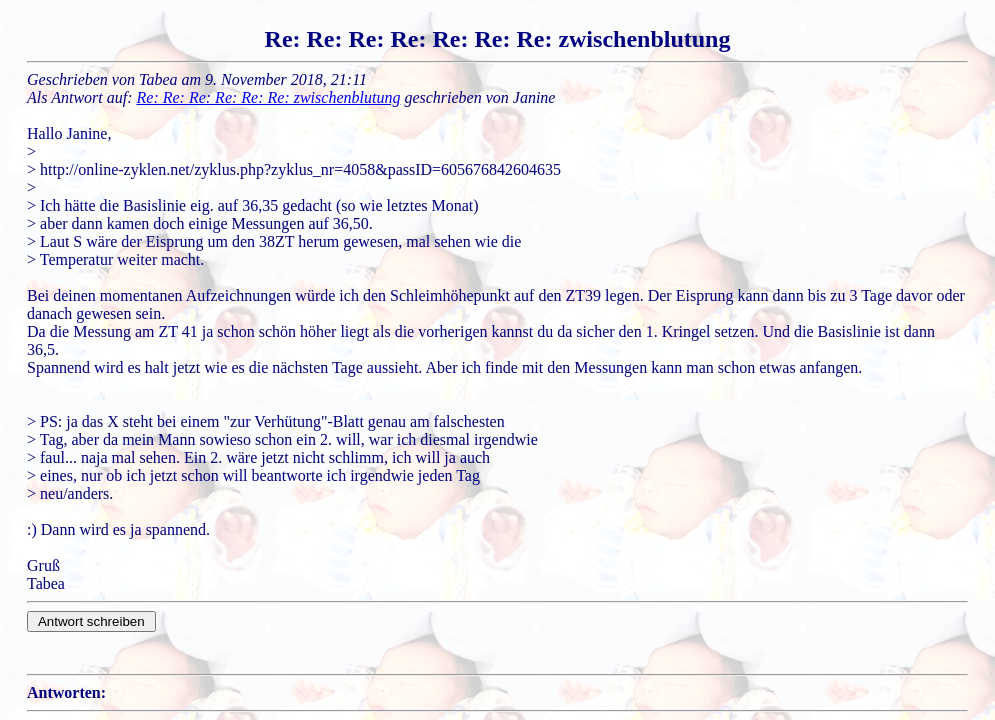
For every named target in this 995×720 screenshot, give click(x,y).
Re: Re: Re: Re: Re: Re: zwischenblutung (269, 97)
